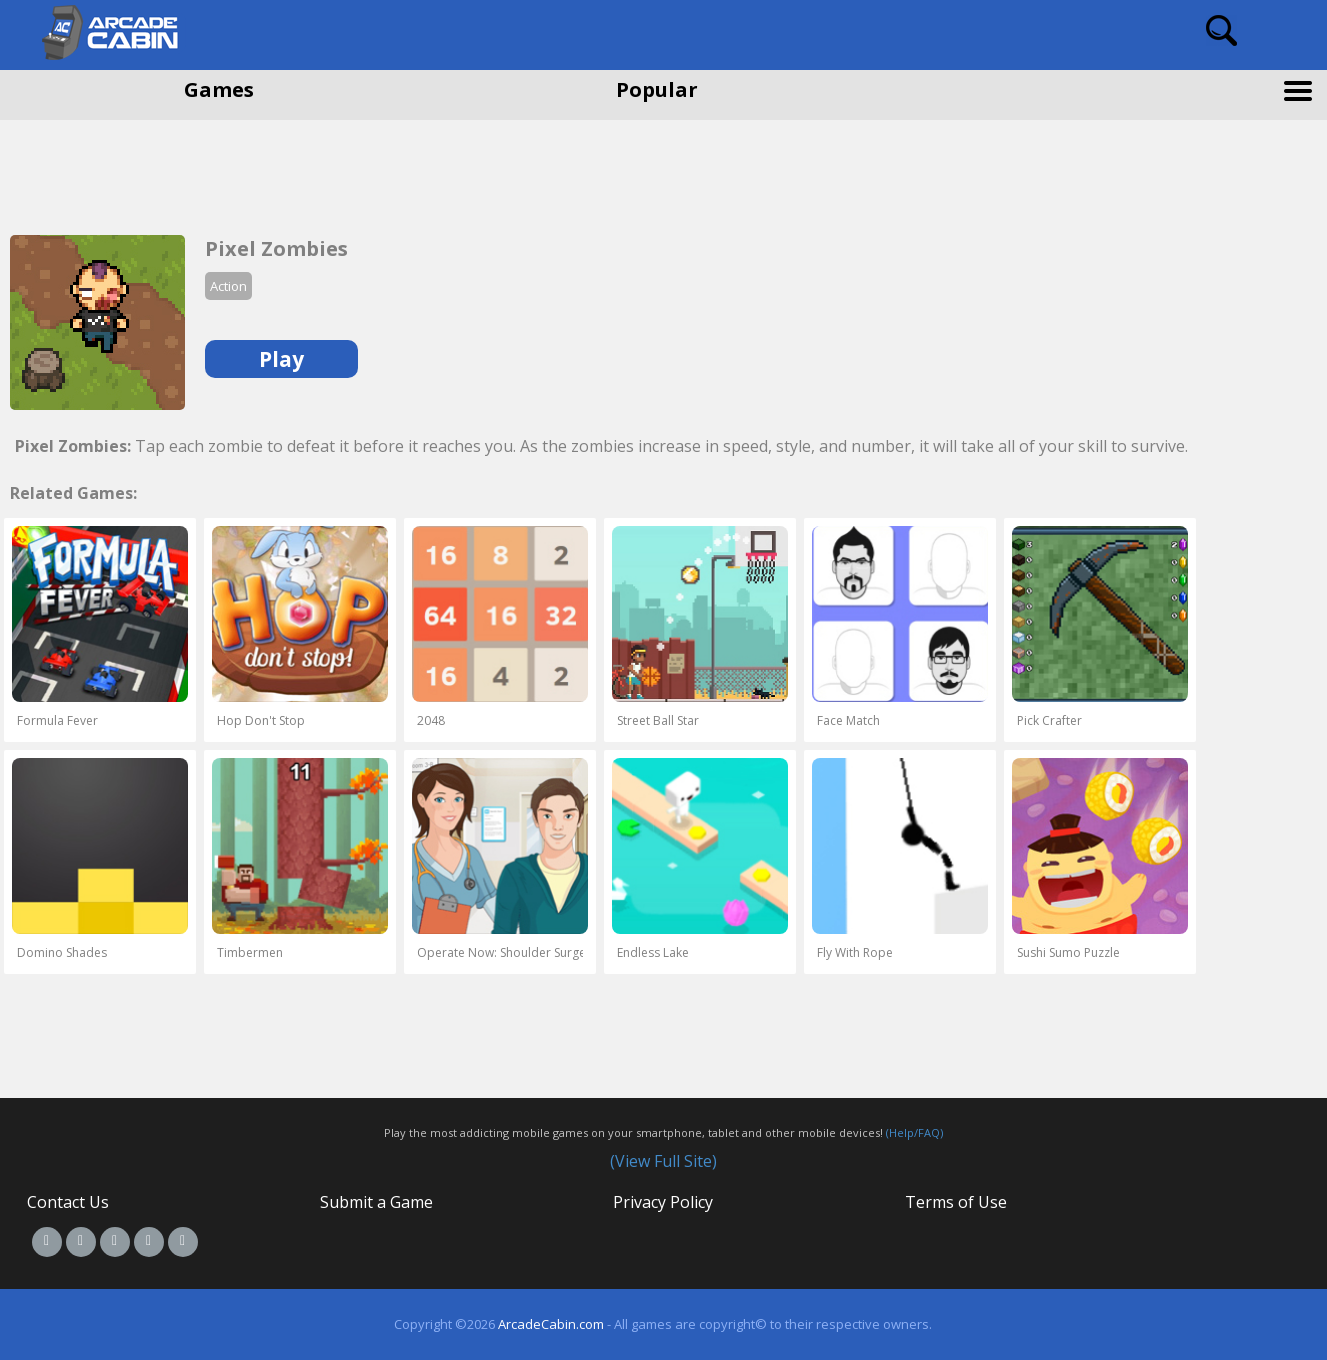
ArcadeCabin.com (551, 1324)
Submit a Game (376, 1202)
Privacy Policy (663, 1202)
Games (219, 89)
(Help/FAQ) (914, 1132)
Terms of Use (956, 1202)
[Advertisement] (160, 170)
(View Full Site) (663, 1161)
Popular (657, 89)
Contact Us (68, 1202)
